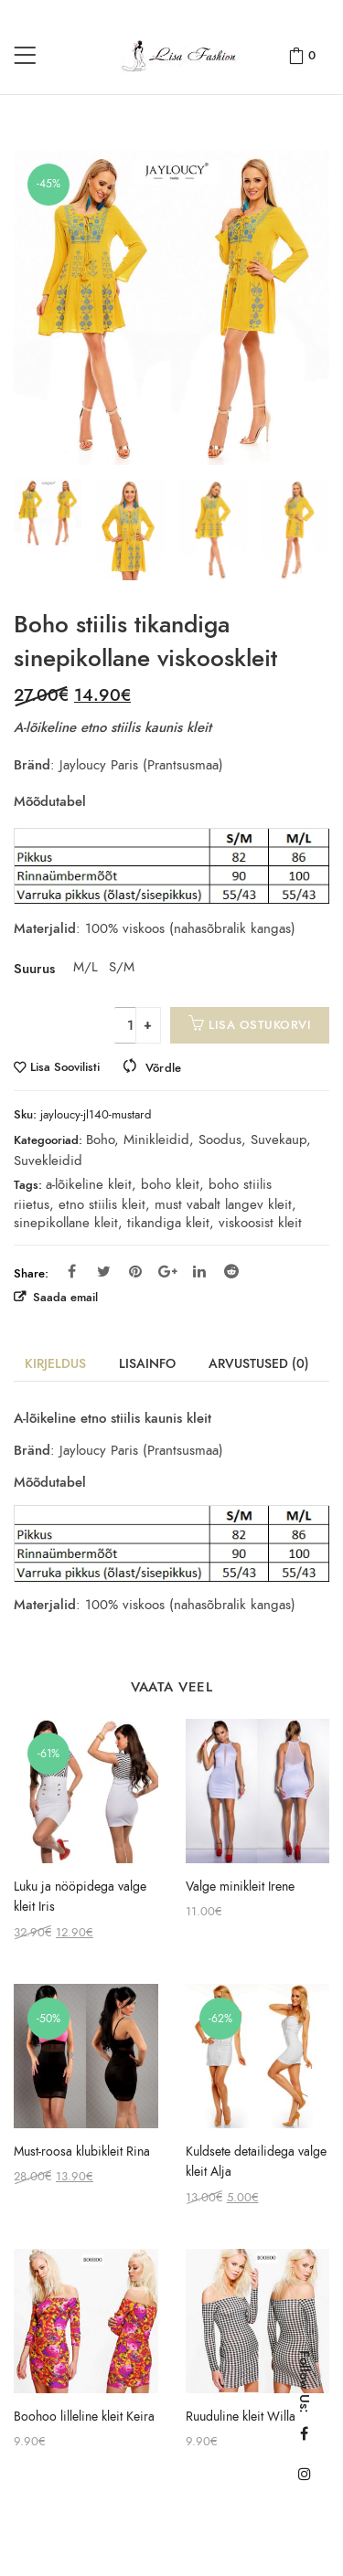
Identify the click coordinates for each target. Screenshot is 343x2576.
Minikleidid (156, 1139)
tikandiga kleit (168, 1223)
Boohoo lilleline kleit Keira (84, 2416)
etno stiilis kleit (102, 1204)
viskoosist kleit (260, 1223)
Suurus (34, 968)
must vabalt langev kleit (223, 1204)
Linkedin (199, 1271)
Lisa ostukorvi (260, 1025)
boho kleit (170, 1184)
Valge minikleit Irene (240, 1886)
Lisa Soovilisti (65, 1068)
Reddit (231, 1271)
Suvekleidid (48, 1160)
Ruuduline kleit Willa (240, 2416)
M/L (84, 967)
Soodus (219, 1139)
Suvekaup (278, 1139)
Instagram (304, 2473)
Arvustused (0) (259, 1364)
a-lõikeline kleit (89, 1184)
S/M (120, 967)
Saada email (63, 1297)
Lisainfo (147, 1364)
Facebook (72, 1271)
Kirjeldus (55, 1364)
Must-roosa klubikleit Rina (82, 2151)
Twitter (104, 1271)
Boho (100, 1139)
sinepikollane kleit (66, 1223)
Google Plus (167, 1271)
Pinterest (135, 1271)
